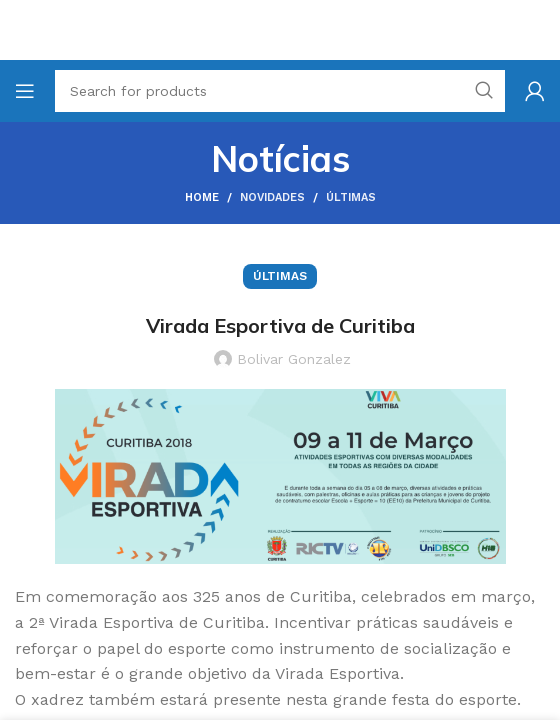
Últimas (351, 197)
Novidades (272, 197)
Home (202, 197)
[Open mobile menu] (25, 91)
